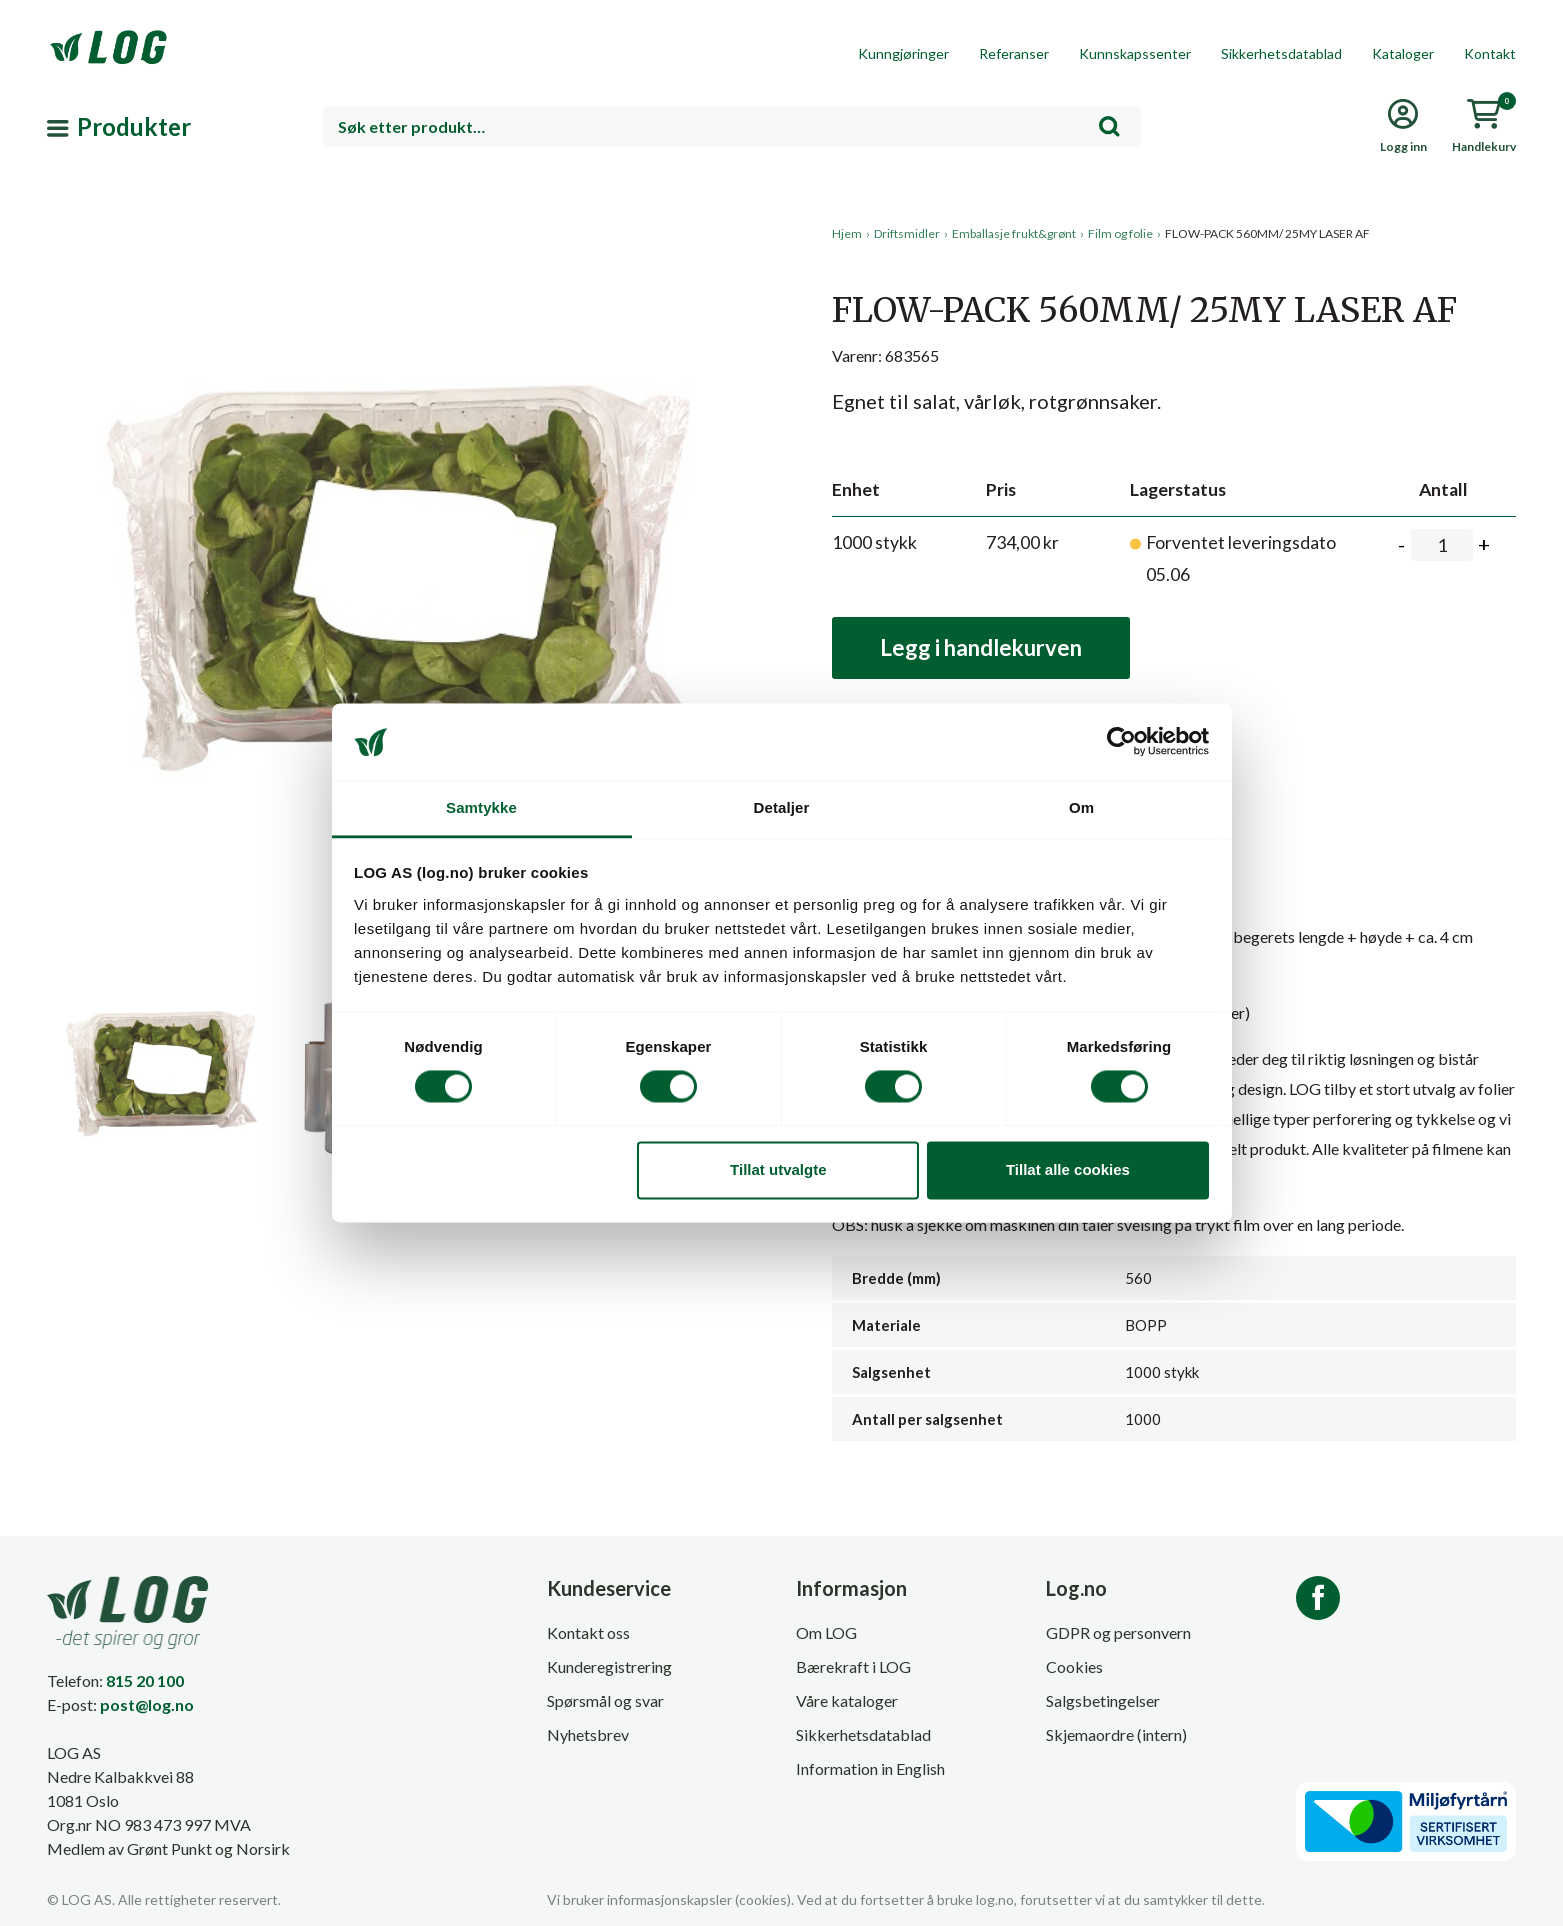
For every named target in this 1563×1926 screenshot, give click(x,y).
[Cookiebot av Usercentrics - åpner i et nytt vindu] (1121, 742)
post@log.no (147, 1704)
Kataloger (1403, 53)
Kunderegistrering (609, 1666)
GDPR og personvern (1118, 1632)
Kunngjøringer (903, 53)
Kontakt (1490, 53)
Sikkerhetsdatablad (1281, 53)
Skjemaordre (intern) (1116, 1734)
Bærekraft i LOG (853, 1666)
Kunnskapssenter (1135, 53)
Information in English (870, 1768)
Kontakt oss (588, 1632)
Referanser (1014, 53)
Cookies (1074, 1666)
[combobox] (732, 126)
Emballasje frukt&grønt (1014, 233)
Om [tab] (1081, 807)
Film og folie (1120, 233)
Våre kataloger (847, 1700)
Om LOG (826, 1632)
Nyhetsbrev (588, 1734)
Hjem (847, 233)
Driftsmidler (907, 233)
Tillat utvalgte (778, 1169)
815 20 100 (145, 1680)
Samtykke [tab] (481, 807)
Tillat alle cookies (1068, 1169)
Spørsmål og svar (605, 1700)
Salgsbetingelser (1103, 1700)
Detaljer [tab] (782, 807)
